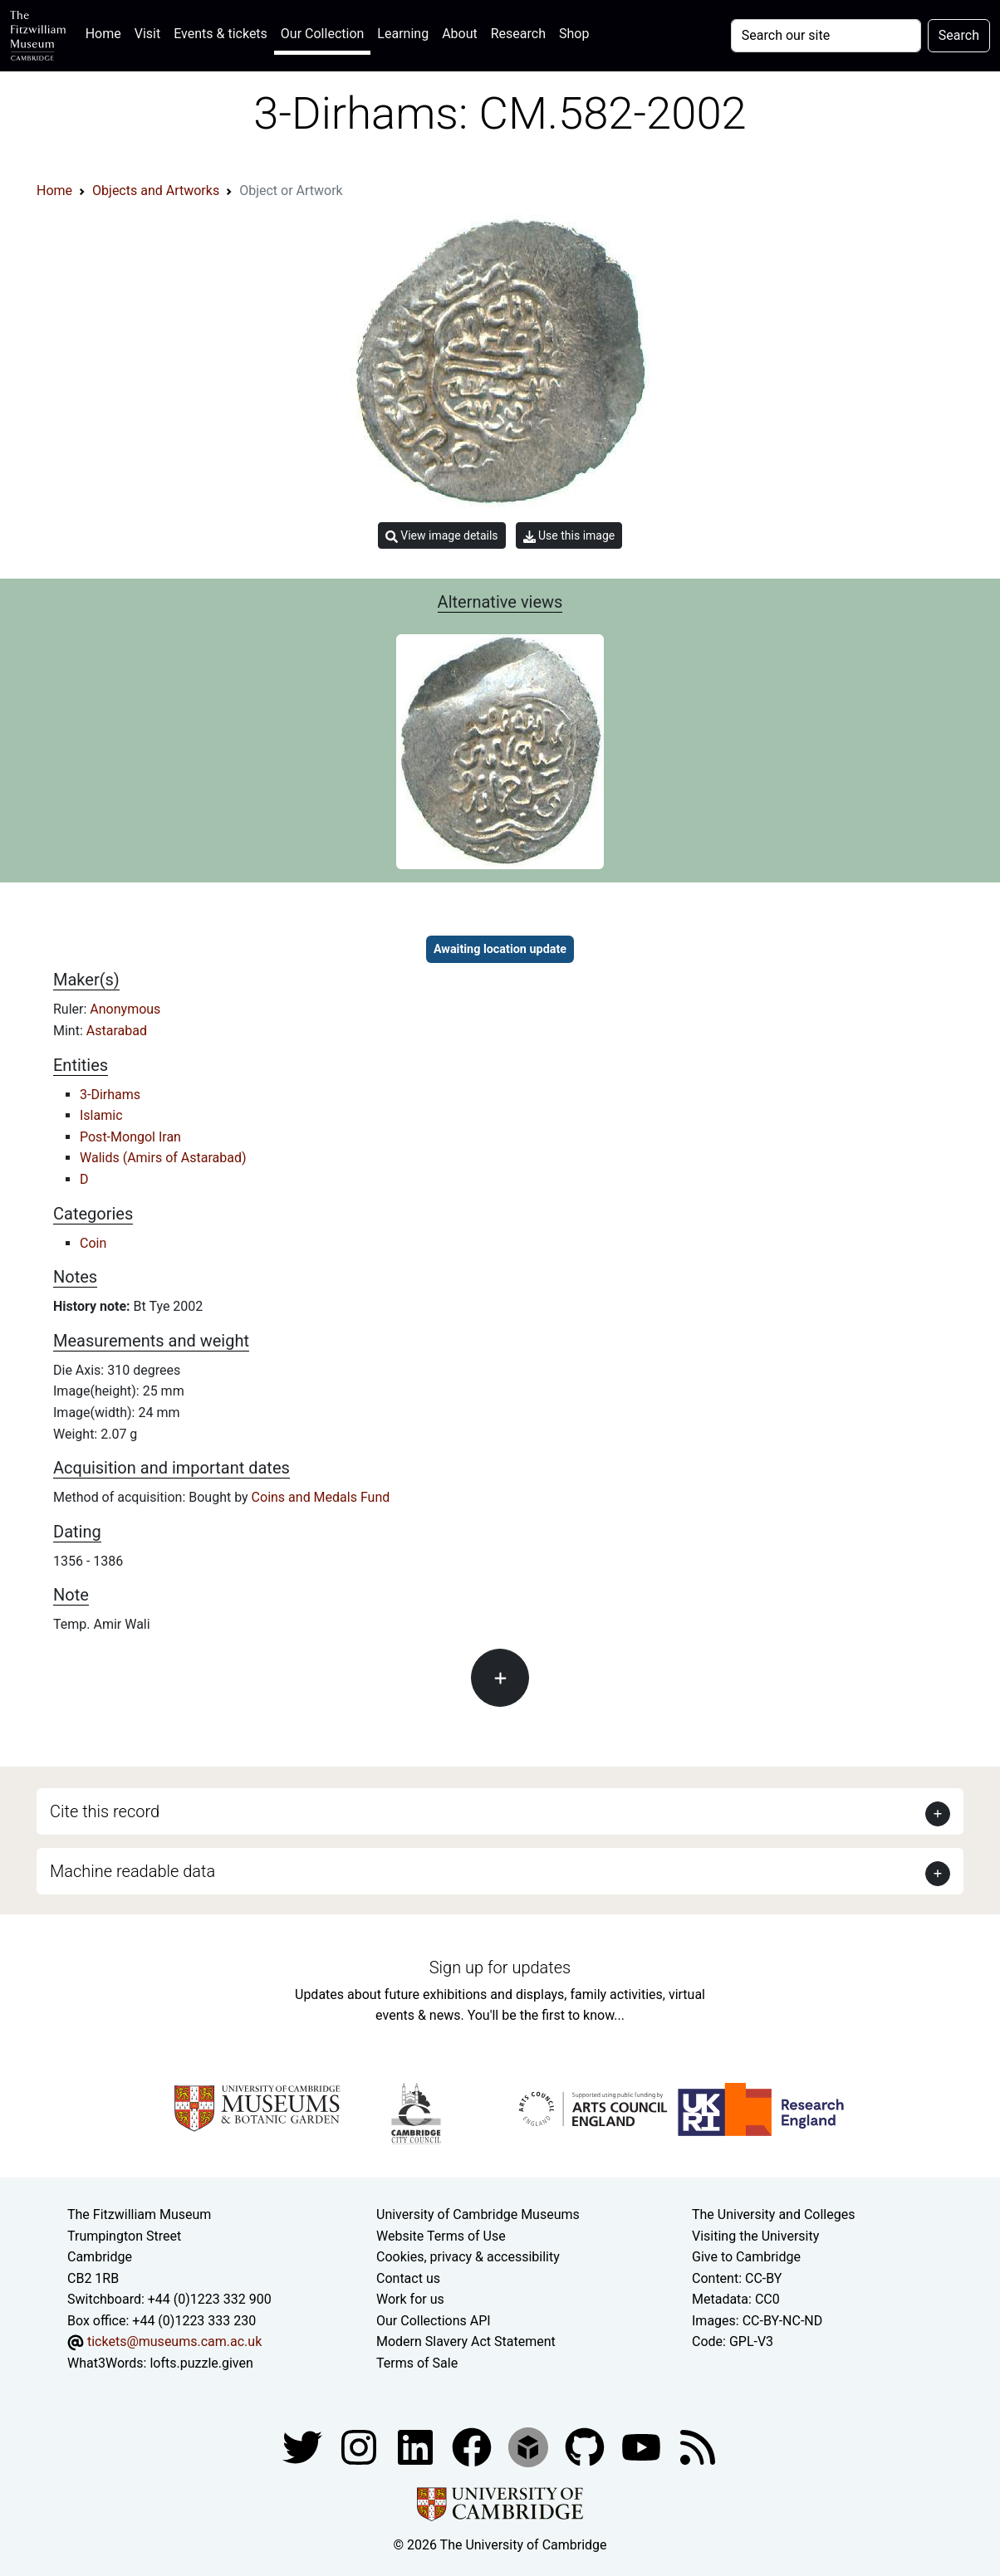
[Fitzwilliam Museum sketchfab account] (530, 2446)
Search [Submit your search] (959, 35)
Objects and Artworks (155, 190)
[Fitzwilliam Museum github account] (586, 2446)
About (460, 34)
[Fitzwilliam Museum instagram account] (360, 2446)
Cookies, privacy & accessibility (468, 2257)
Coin (93, 1243)
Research (518, 34)
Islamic (101, 1115)
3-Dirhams (110, 1094)
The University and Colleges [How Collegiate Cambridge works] (773, 2214)
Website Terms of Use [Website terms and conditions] (441, 2236)
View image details (441, 536)
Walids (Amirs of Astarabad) (163, 1158)
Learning (403, 34)
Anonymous (125, 1009)
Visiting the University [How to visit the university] (755, 2236)
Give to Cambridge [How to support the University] (746, 2257)
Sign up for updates (500, 1967)
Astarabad (116, 1031)
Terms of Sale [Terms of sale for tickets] (417, 2363)
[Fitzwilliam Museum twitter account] (304, 2446)
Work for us (410, 2299)
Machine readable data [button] (132, 1871)
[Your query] (826, 35)
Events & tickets (220, 34)
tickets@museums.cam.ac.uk (174, 2341)
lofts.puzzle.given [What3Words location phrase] (201, 2363)
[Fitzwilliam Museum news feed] (697, 2446)
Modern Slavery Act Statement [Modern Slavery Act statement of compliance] (466, 2341)
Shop (574, 34)
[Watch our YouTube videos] (643, 2446)
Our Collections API (433, 2321)
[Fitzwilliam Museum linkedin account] (473, 2446)
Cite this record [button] (104, 1811)
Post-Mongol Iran (130, 1137)
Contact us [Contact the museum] (408, 2278)
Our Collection (322, 34)
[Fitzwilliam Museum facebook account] (417, 2446)
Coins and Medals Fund (321, 1497)
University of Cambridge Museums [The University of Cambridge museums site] (478, 2214)
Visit (147, 34)
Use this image (569, 536)
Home (107, 32)
